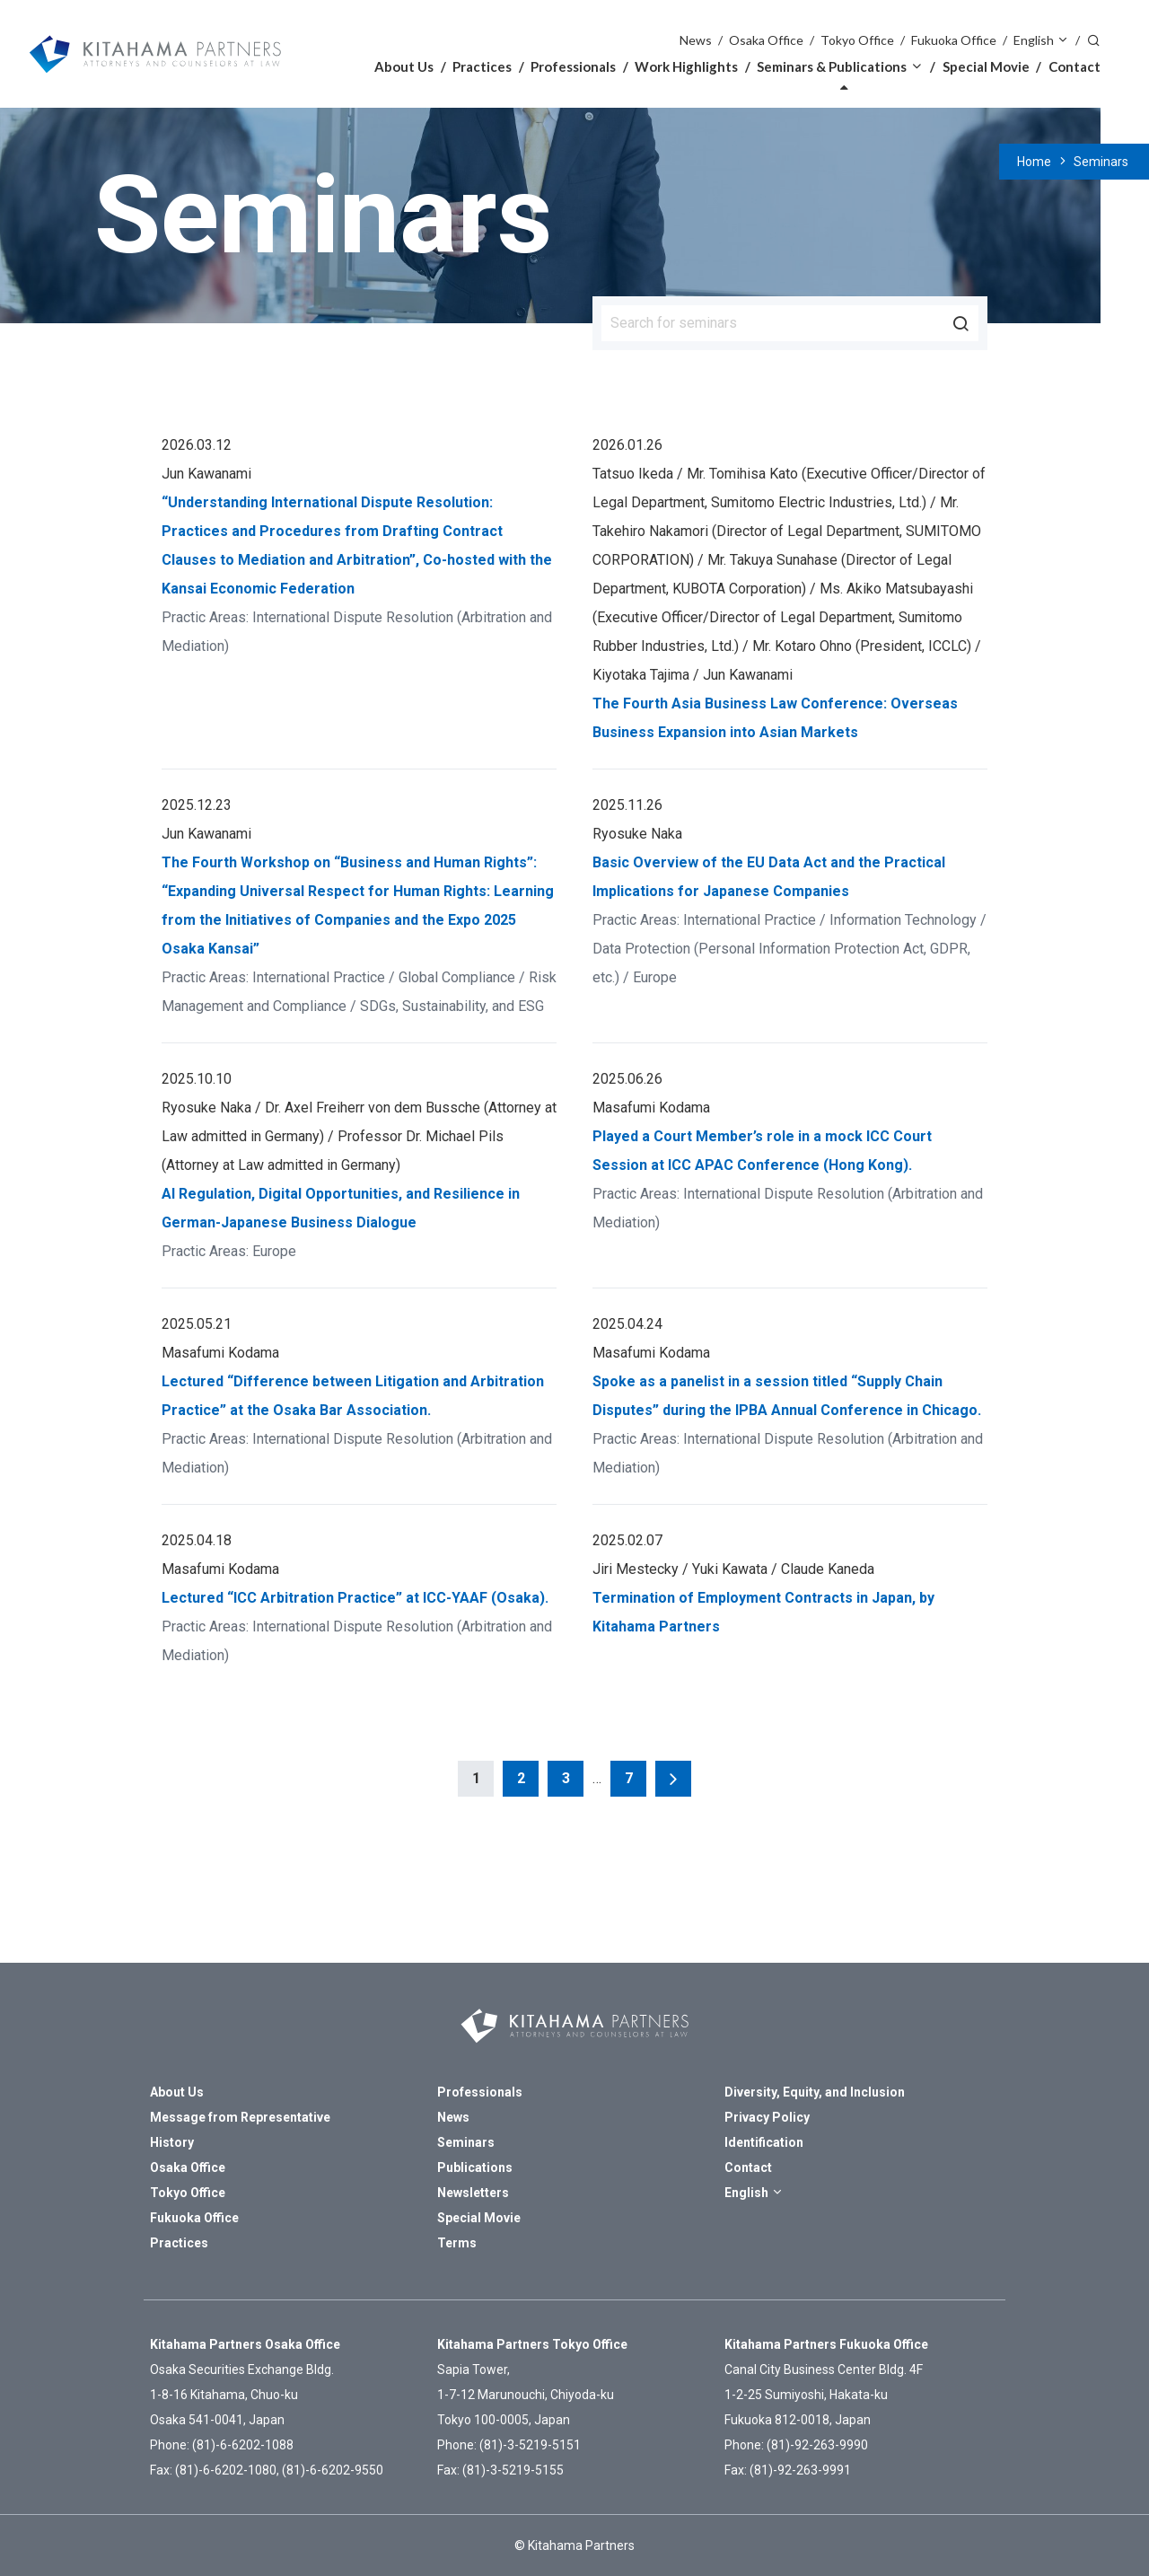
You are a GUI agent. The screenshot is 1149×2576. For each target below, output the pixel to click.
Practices (482, 66)
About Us (404, 66)
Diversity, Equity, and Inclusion (814, 2092)
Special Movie (986, 66)
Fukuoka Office (953, 40)
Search (1093, 39)
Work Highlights (686, 66)
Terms (457, 2243)
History (172, 2142)
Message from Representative (240, 2117)
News (696, 40)
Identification (763, 2142)
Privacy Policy (767, 2117)
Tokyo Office (857, 40)
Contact (1074, 66)
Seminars (1101, 161)
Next (673, 1779)
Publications (475, 2167)
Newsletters (473, 2192)
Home (1034, 161)
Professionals (573, 66)
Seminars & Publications (832, 66)
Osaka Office (766, 40)
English (1033, 40)
